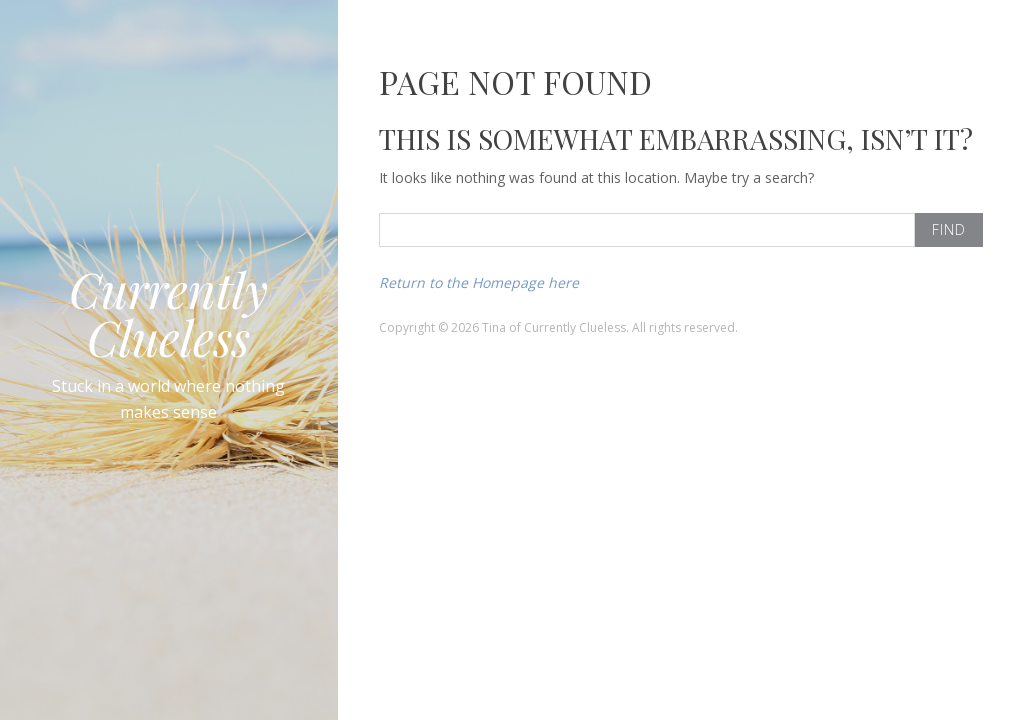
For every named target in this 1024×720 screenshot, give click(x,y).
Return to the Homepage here (479, 282)
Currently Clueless (168, 313)
